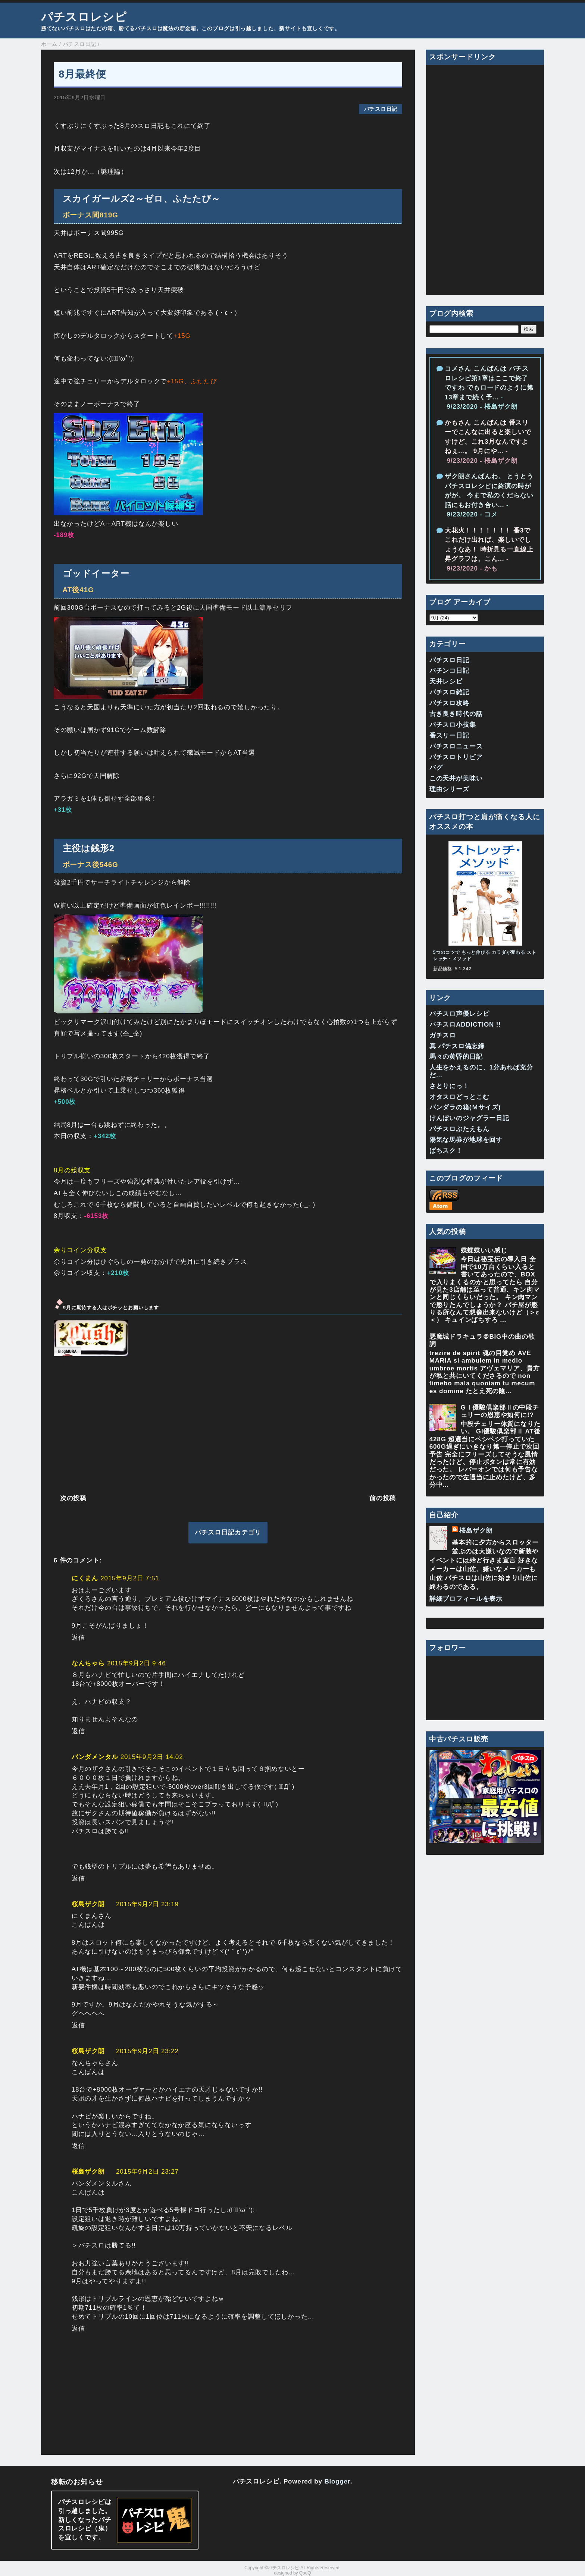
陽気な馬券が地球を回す (466, 1139)
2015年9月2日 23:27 (147, 2171)
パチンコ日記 (449, 670)
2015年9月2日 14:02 (152, 1756)
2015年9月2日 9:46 (136, 1663)
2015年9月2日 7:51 (129, 1578)
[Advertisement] (228, 1424)
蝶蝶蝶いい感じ (484, 1250)
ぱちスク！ (446, 1150)
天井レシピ (446, 681)
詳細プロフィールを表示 (466, 1598)
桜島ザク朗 (88, 1904)
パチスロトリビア (456, 757)
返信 (78, 1637)
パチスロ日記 (380, 109)
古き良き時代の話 (456, 713)
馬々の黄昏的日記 (456, 1056)
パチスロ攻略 (449, 703)
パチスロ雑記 (449, 692)
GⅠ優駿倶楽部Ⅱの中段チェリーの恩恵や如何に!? (500, 1411)
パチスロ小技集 (452, 724)
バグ (436, 767)
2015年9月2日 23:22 (147, 2051)
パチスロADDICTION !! (465, 1024)
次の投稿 (73, 1498)
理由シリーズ (449, 789)
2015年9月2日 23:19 (147, 1904)
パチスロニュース (456, 746)
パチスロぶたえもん (459, 1129)
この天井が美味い (456, 778)
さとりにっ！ (449, 1086)
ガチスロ (442, 1035)
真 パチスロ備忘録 (457, 1046)
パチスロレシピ (84, 16)
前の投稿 (382, 1498)
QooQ (305, 2573)
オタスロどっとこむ (459, 1096)
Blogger (337, 2481)
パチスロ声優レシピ (459, 1013)
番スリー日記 (449, 735)
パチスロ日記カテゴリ (228, 1532)
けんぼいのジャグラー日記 (469, 1118)
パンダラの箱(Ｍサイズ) (465, 1107)
